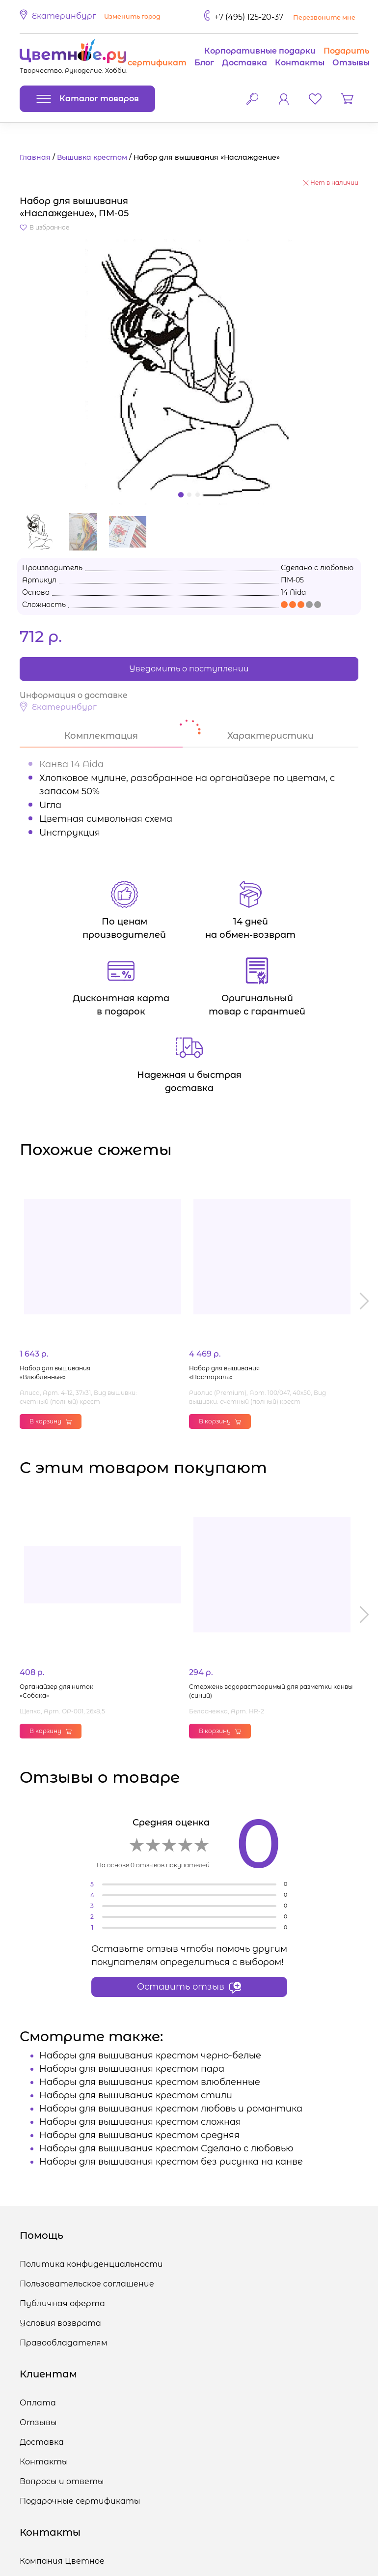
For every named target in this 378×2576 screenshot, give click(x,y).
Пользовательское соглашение (87, 2283)
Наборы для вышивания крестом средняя (139, 2135)
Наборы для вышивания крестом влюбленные (149, 2082)
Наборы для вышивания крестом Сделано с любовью (166, 2148)
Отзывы (351, 62)
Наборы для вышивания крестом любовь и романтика (170, 2108)
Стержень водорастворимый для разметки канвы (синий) (270, 1691)
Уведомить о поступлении (189, 668)
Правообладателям (64, 2342)
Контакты (299, 62)
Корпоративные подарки (260, 51)
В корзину (50, 1421)
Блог (204, 62)
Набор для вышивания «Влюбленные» (55, 1372)
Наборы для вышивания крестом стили (135, 2095)
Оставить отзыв (189, 1987)
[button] (91, 16)
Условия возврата (60, 2323)
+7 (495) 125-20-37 (249, 17)
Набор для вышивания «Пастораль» (224, 1372)
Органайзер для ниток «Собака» (56, 1691)
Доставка (244, 62)
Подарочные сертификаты (80, 2501)
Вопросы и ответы (62, 2481)
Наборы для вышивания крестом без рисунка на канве (171, 2161)
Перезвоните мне (324, 17)
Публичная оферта (62, 2303)
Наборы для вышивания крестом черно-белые (150, 2055)
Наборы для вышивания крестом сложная (140, 2121)
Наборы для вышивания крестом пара (131, 2068)
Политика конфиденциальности (91, 2264)
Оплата (38, 2402)
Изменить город (132, 16)
